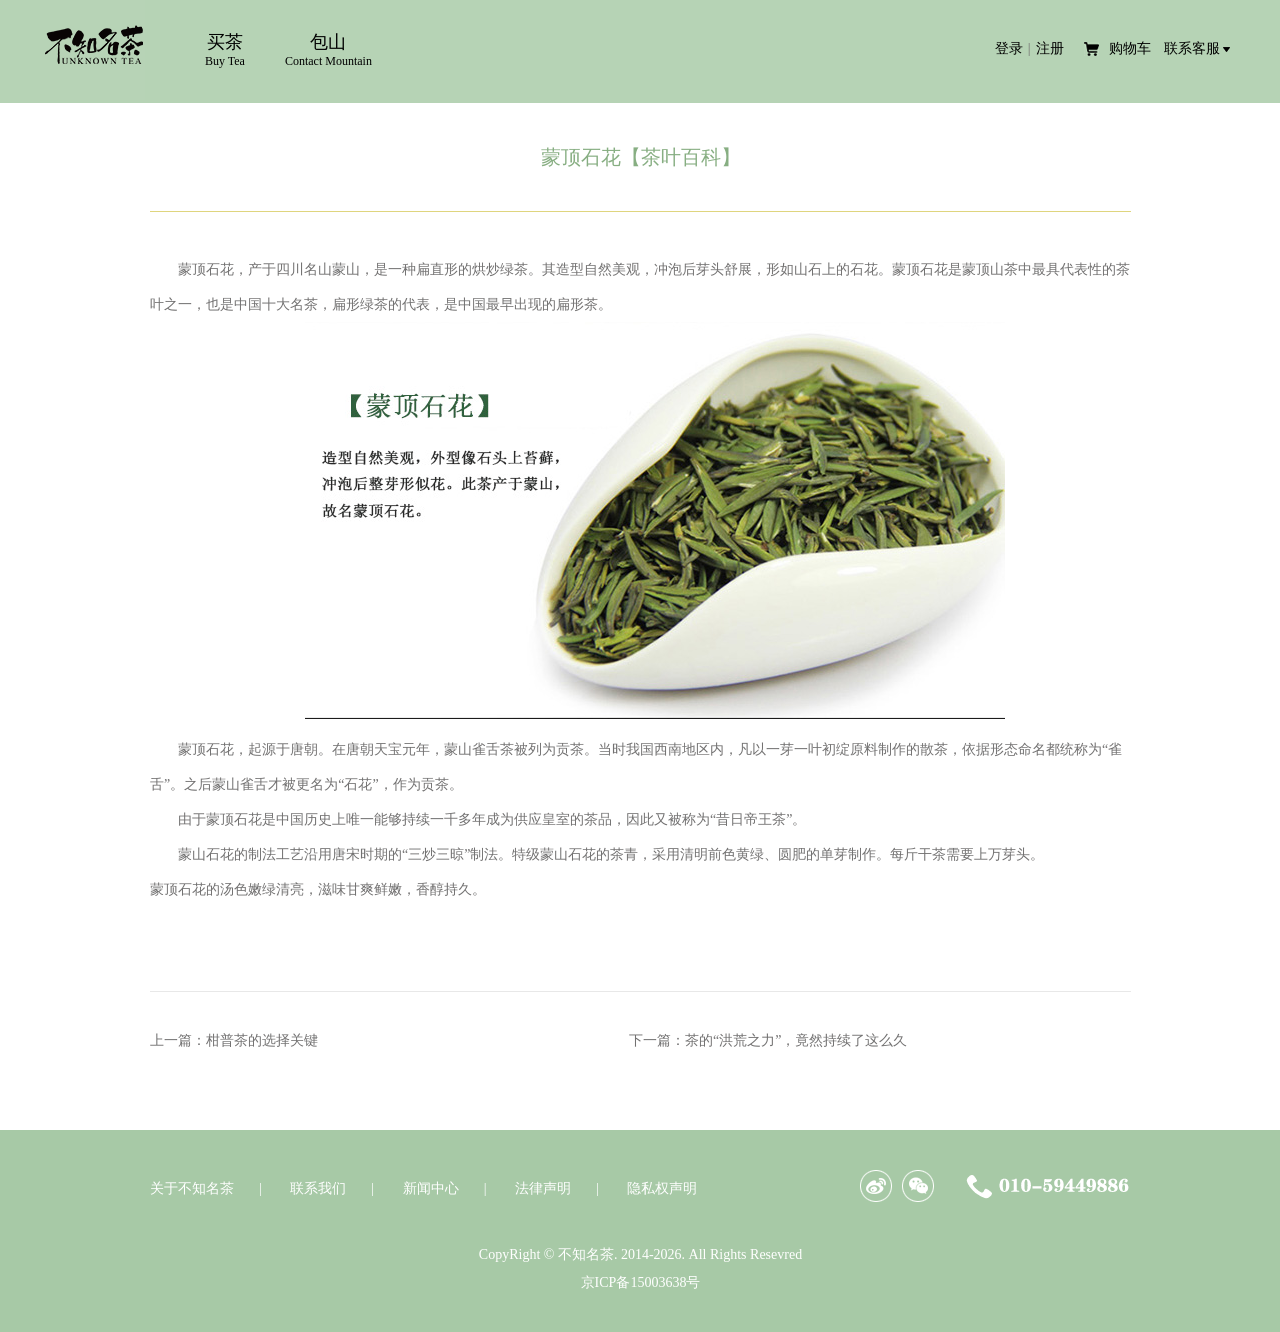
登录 (1009, 48)
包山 (328, 50)
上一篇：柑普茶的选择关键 (234, 1040)
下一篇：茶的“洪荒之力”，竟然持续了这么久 (768, 1040)
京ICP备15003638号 (641, 1282)
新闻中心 (431, 1188)
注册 (1050, 48)
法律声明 (543, 1188)
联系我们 (318, 1188)
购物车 (1132, 48)
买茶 (225, 50)
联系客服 (1192, 48)
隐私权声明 (662, 1188)
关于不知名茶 (192, 1188)
